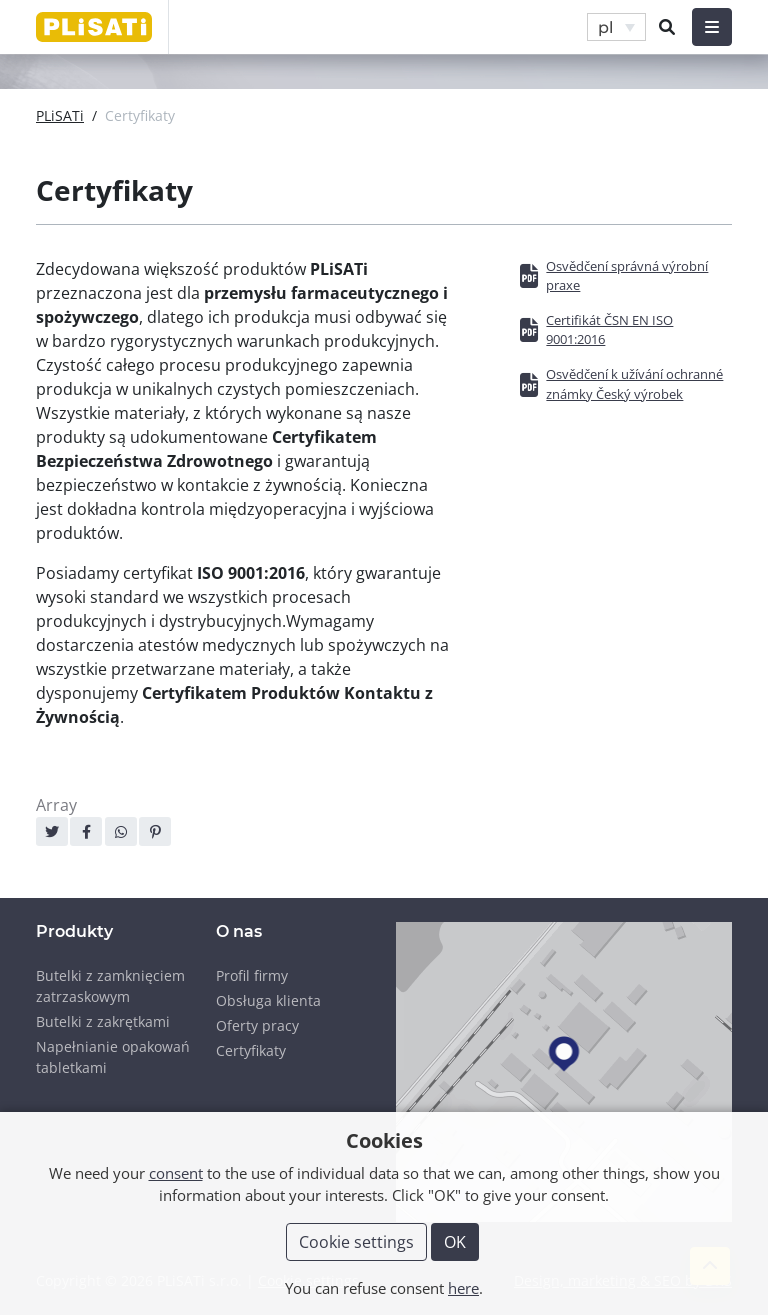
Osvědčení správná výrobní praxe (627, 275)
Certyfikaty (251, 1050)
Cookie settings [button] (356, 1242)
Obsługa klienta (268, 1000)
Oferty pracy (257, 1025)
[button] (616, 27)
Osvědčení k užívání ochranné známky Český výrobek (634, 383)
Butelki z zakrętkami (103, 1021)
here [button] (463, 1288)
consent (176, 1173)
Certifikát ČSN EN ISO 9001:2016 (609, 329)
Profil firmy (252, 975)
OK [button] (455, 1242)
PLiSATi (60, 115)
